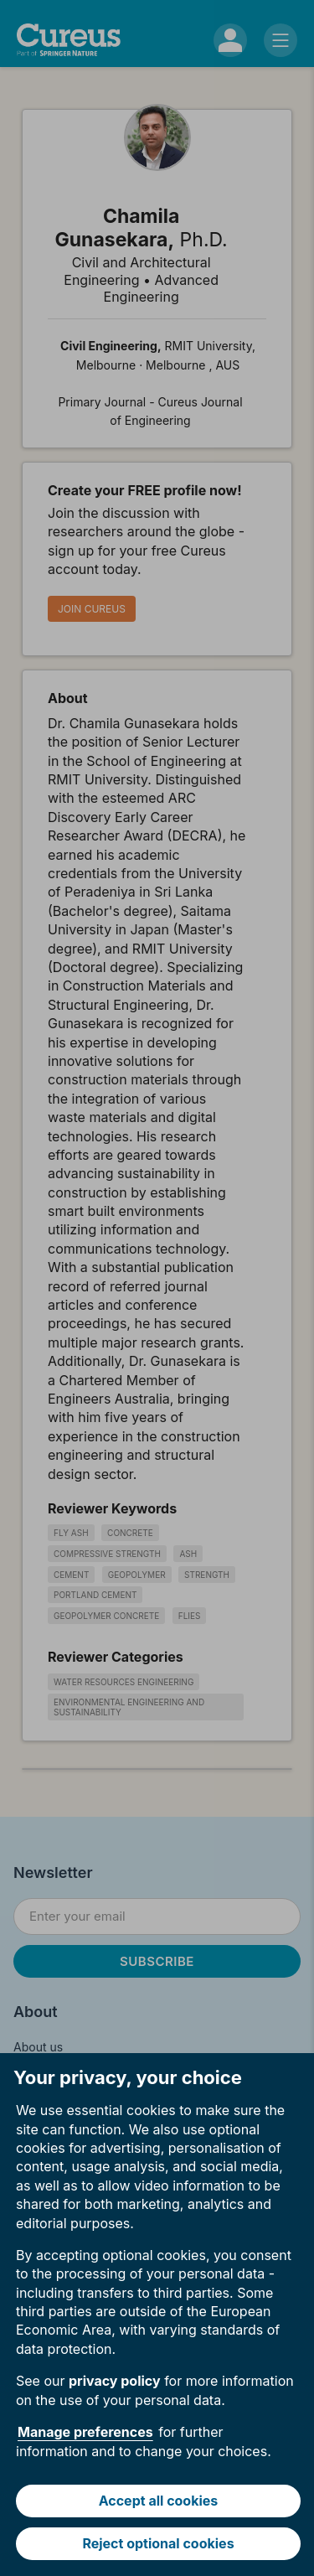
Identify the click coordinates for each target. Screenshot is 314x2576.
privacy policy (115, 2380)
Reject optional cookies (158, 2543)
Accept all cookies (159, 2500)
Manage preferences (85, 2431)
